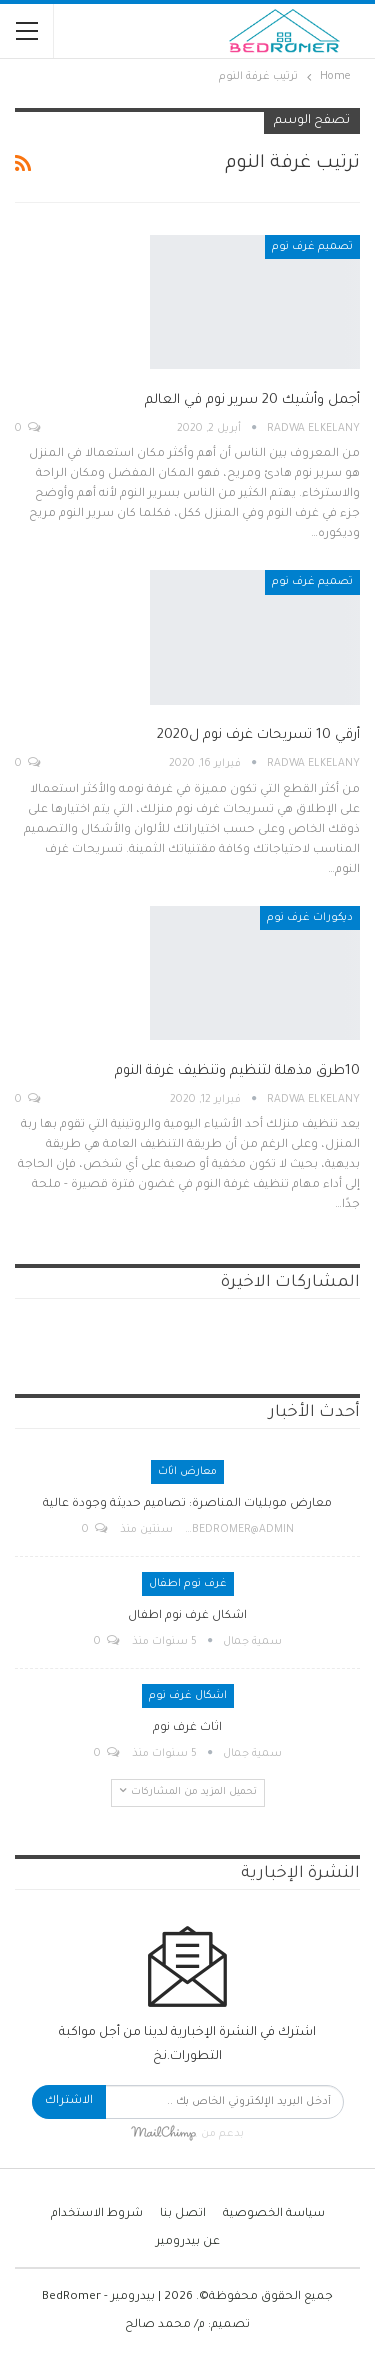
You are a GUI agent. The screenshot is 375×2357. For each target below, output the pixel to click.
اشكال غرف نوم (188, 1696)
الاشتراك (69, 2101)
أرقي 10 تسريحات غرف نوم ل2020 (258, 735)
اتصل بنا (183, 2214)
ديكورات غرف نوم (310, 918)
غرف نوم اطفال (188, 1584)
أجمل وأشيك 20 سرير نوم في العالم (252, 400)
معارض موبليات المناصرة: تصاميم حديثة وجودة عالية (187, 1504)
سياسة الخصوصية (274, 2214)
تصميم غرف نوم (312, 247)
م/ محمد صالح (165, 2325)
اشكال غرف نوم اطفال (187, 1616)
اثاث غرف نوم (187, 1728)
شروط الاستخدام (97, 2214)
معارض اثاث (187, 1472)
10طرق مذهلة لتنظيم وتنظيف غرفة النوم (237, 1071)
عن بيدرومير (188, 2242)
